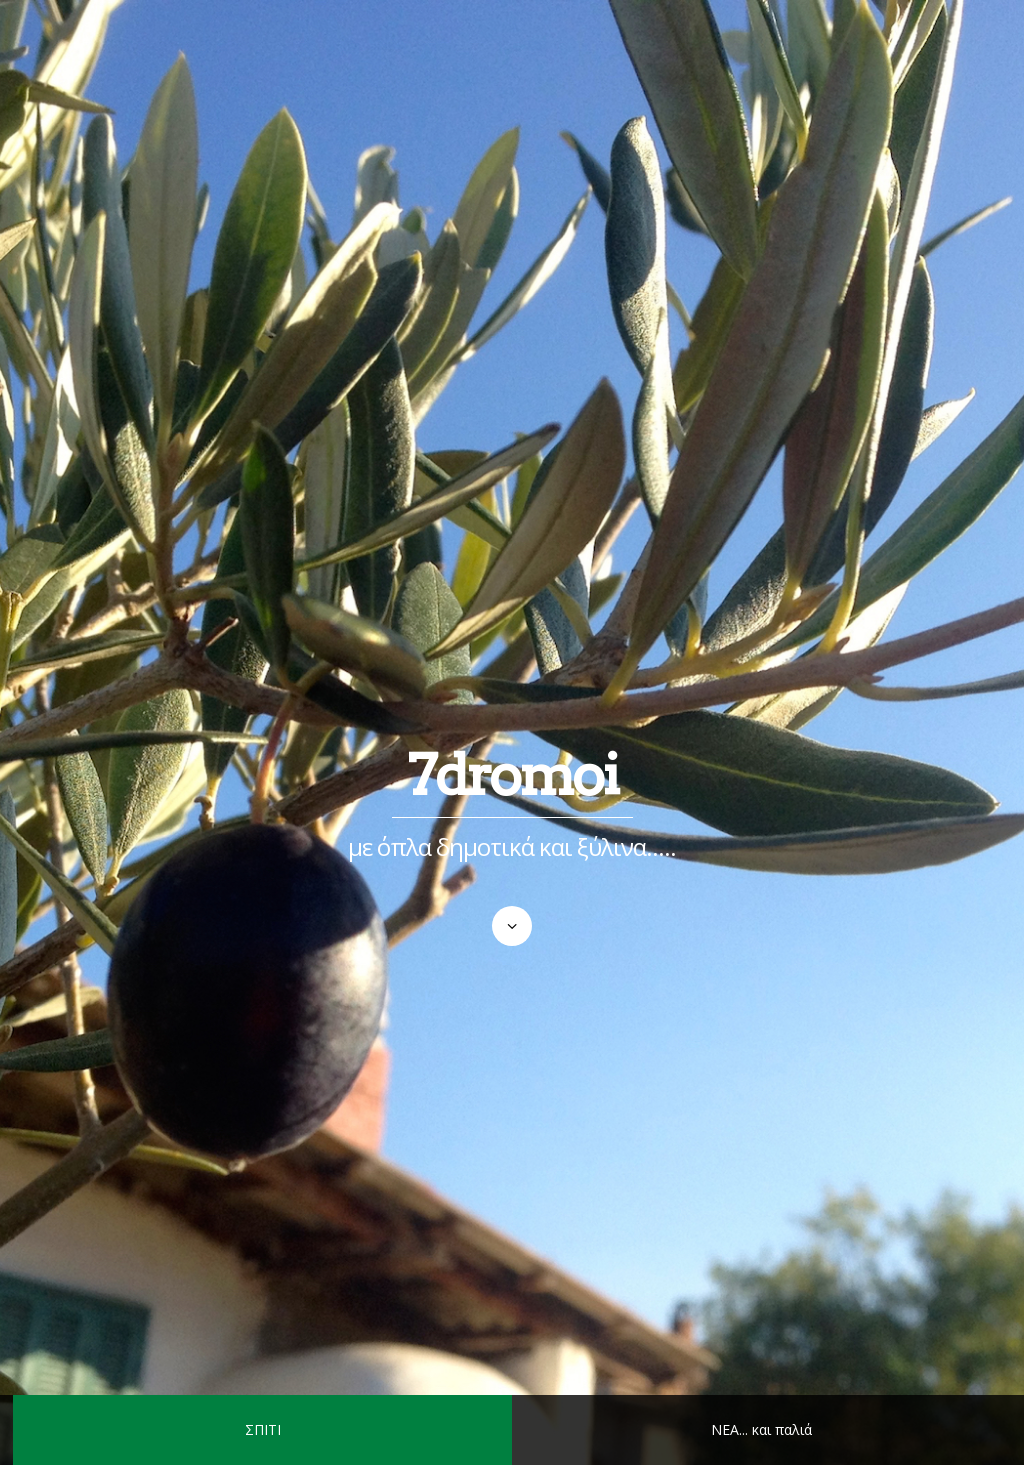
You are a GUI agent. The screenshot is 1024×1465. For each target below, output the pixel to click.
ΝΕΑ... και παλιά (761, 1429)
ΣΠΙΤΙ (263, 1429)
